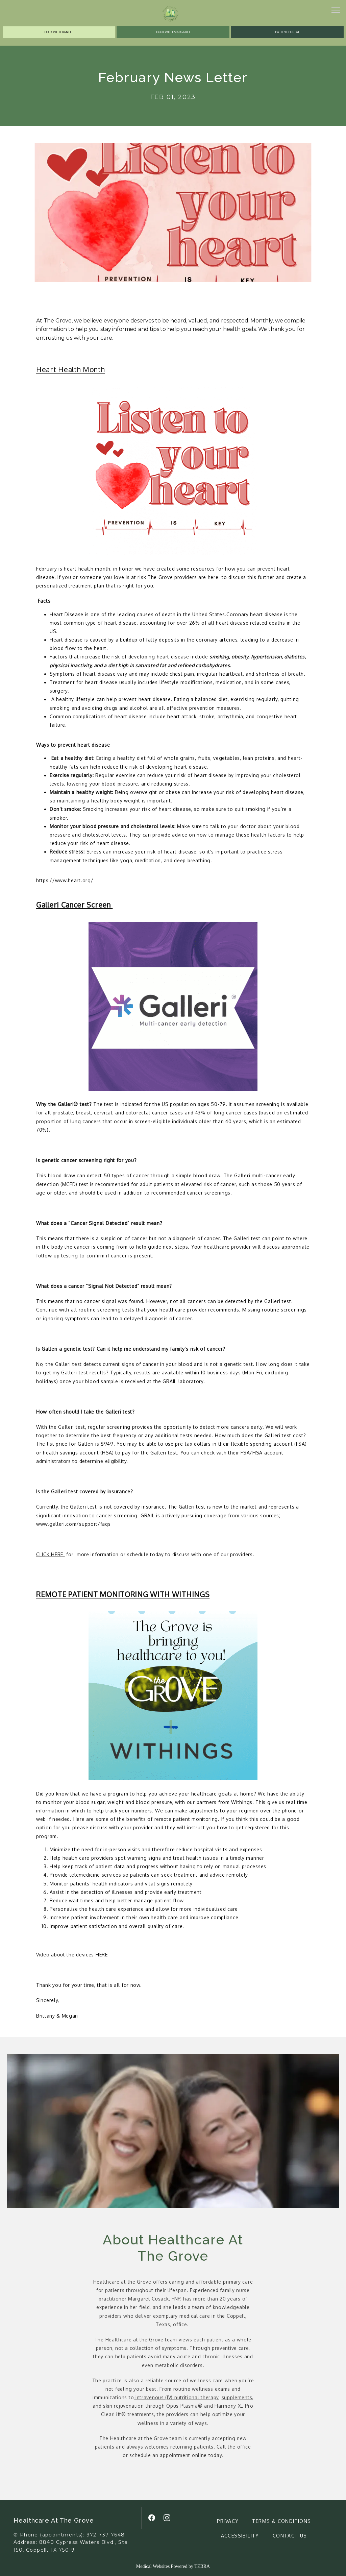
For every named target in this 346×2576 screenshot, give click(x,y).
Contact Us (290, 2535)
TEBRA (202, 2566)
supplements (237, 2397)
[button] (336, 11)
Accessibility (240, 2535)
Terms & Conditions (281, 2521)
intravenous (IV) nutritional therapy (176, 2397)
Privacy (228, 2521)
